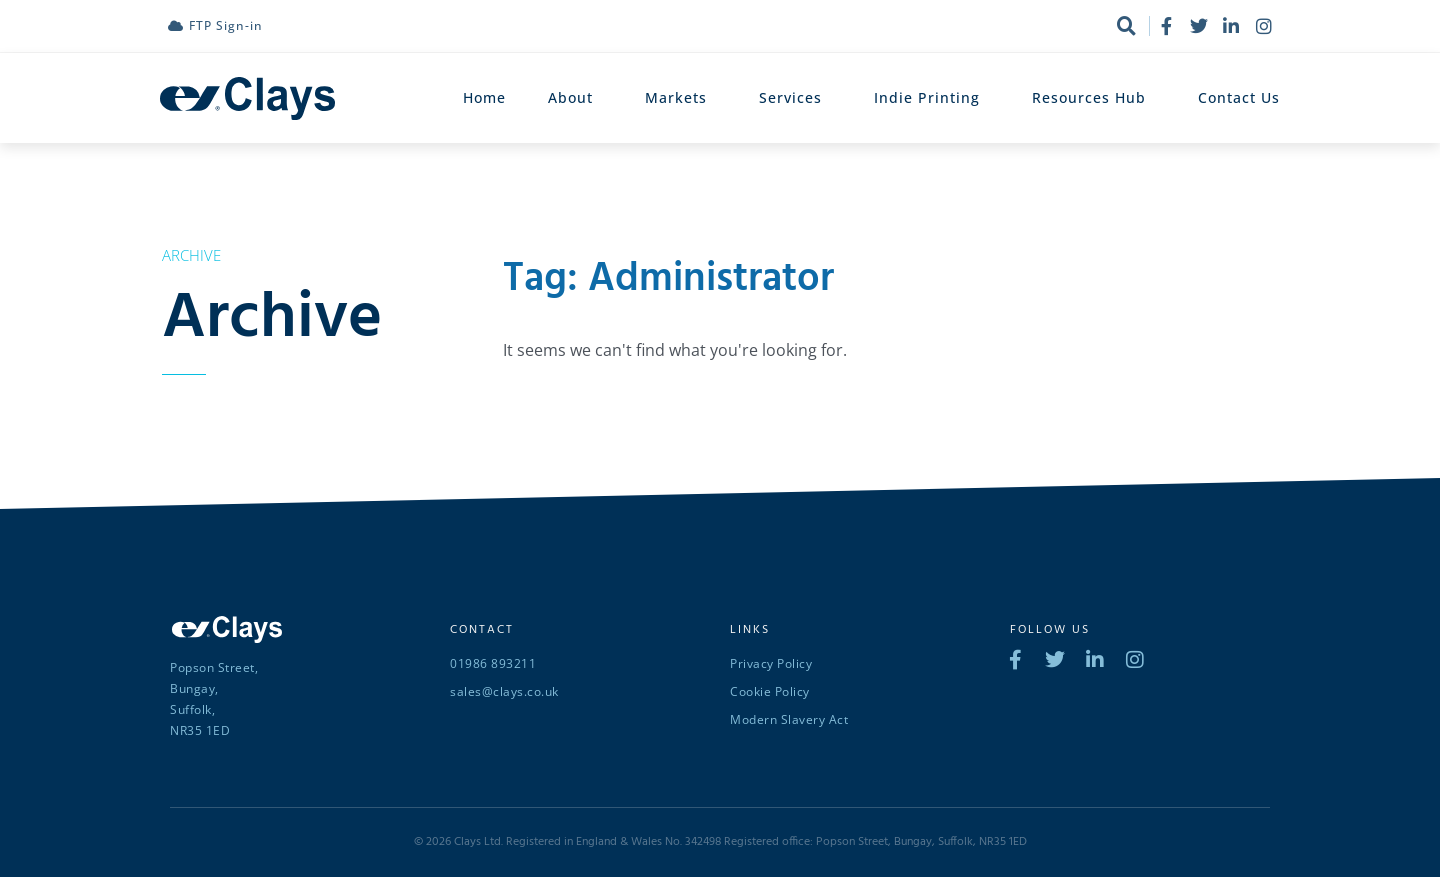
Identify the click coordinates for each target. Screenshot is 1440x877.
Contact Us (1239, 97)
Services (795, 98)
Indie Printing (932, 98)
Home (484, 97)
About (575, 98)
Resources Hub (1094, 98)
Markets (681, 98)
